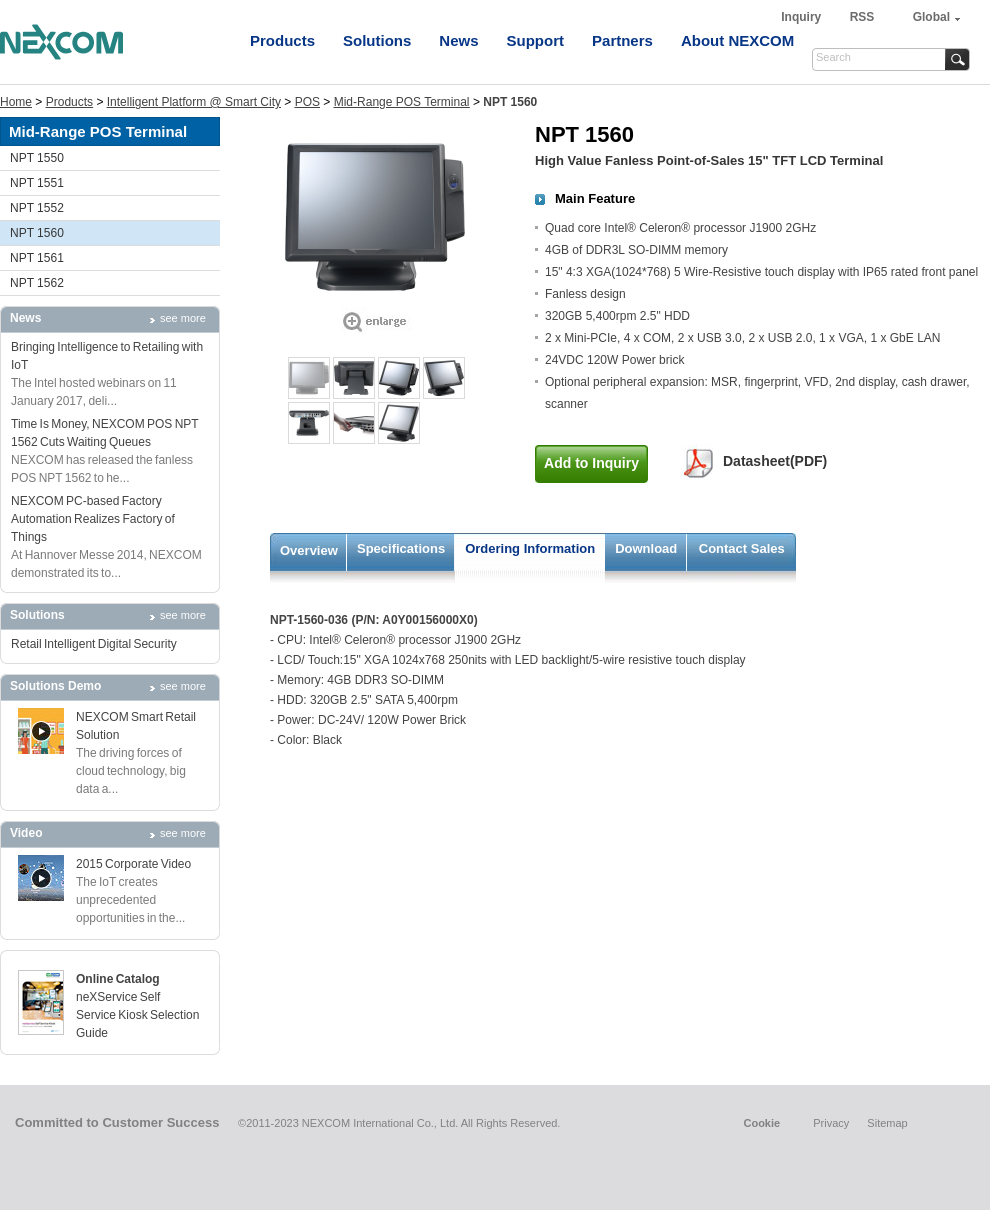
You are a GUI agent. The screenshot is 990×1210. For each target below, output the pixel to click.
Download (646, 548)
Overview (309, 550)
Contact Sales (742, 548)
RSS (862, 17)
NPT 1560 (37, 233)
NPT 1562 (37, 283)
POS (307, 102)
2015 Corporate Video (133, 864)
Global (931, 17)
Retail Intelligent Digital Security (94, 644)
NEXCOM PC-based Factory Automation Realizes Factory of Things (93, 519)
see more (183, 318)
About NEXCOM (737, 40)
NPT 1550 (37, 158)
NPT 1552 (37, 208)
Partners (622, 40)
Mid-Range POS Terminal (402, 102)
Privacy (831, 1123)
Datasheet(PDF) (775, 461)
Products (282, 40)
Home (16, 102)
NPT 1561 (37, 258)
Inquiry (802, 17)
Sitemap (887, 1123)
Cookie (761, 1123)
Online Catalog (118, 979)
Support (536, 40)
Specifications (401, 548)
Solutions (377, 40)
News (458, 40)
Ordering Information (530, 548)
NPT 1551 (37, 183)
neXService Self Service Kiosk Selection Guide (137, 1015)
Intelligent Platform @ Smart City (194, 102)
